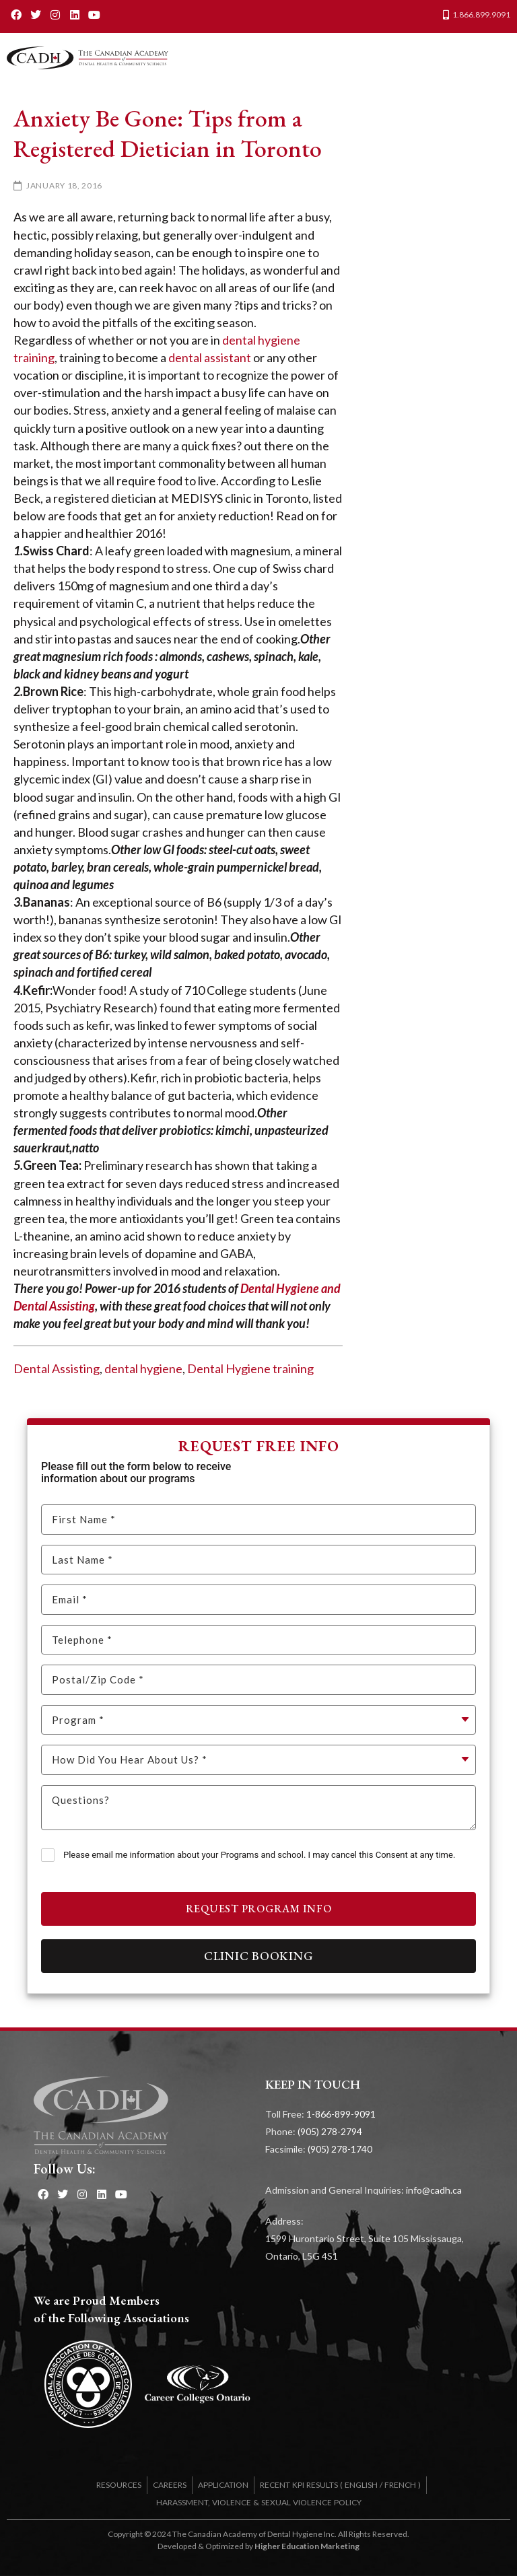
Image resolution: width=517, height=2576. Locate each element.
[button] (496, 58)
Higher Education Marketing (306, 2546)
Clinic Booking (259, 1955)
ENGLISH (361, 2485)
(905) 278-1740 (340, 2149)
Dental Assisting (56, 1368)
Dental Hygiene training (250, 1368)
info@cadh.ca (434, 2190)
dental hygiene (143, 1368)
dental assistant (209, 357)
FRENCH (400, 2485)
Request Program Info (259, 1909)
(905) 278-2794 (330, 2131)
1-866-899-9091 (341, 2114)
